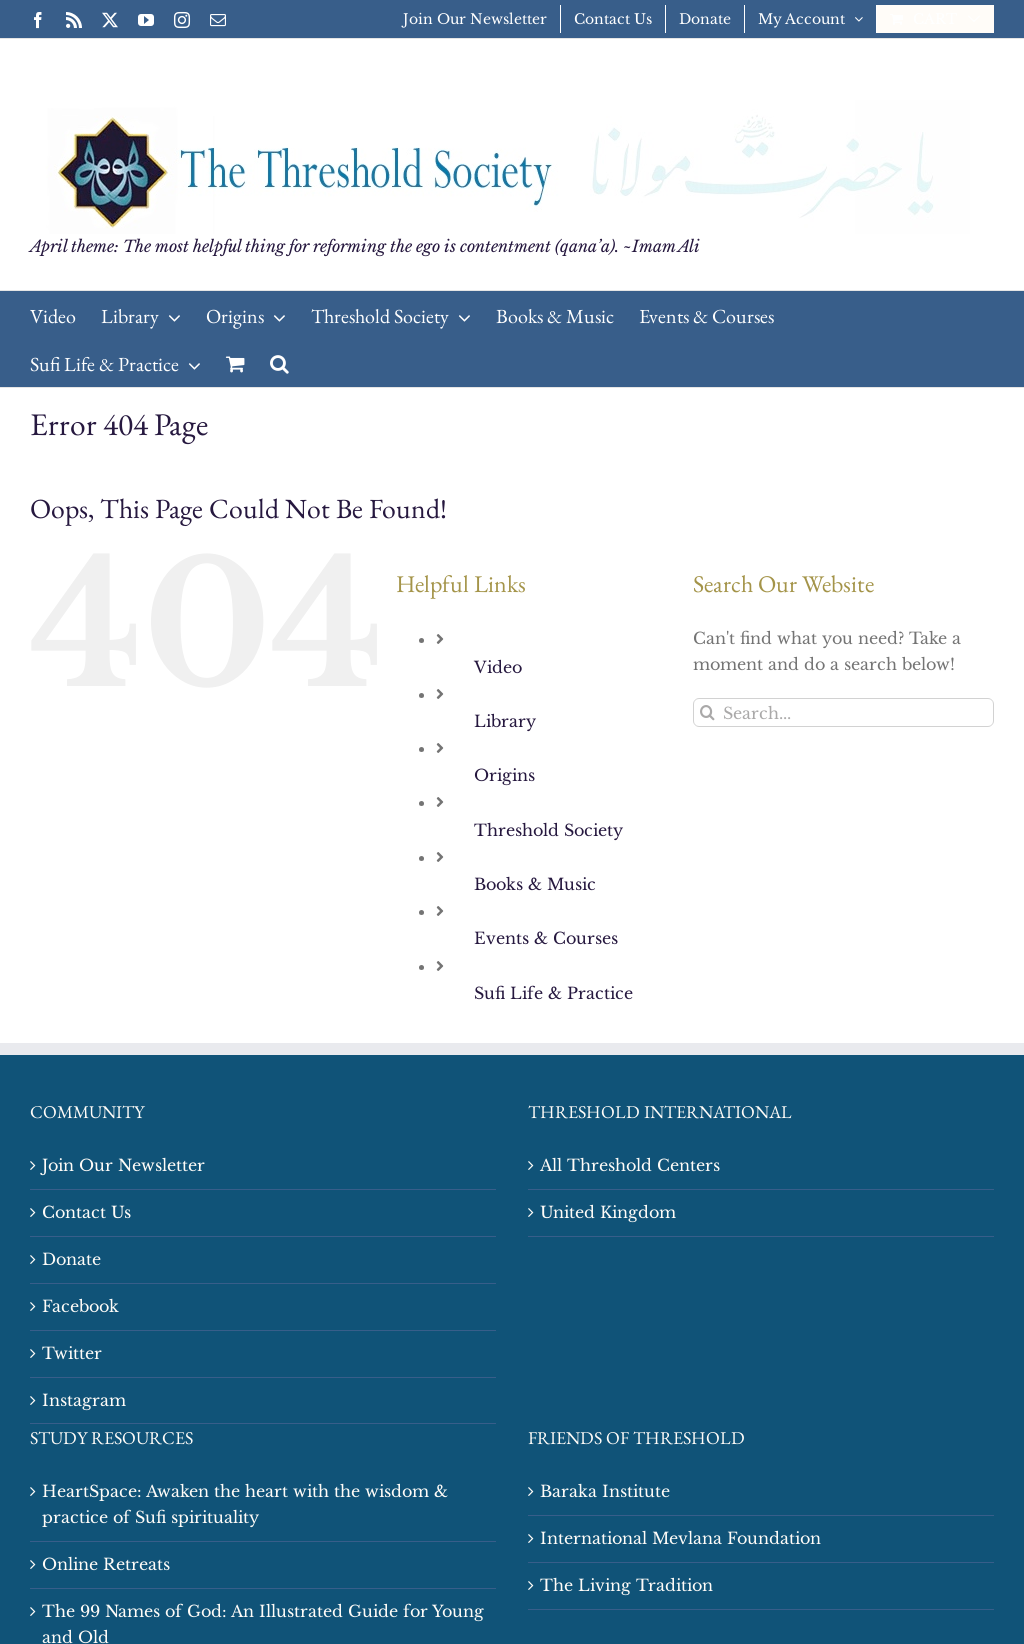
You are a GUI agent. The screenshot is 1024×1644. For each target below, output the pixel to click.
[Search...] (843, 712)
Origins (504, 775)
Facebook (80, 1306)
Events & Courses (546, 938)
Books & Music (535, 884)
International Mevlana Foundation (680, 1538)
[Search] (707, 712)
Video (498, 667)
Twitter (72, 1353)
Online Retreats (106, 1564)
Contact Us (86, 1212)
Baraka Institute (605, 1491)
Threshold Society (548, 830)
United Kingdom (608, 1212)
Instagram (84, 1400)
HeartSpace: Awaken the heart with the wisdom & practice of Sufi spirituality (245, 1504)
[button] (279, 363)
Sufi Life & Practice (553, 993)
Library (505, 721)
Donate (71, 1259)
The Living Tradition (626, 1585)
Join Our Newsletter (123, 1165)
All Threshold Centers (630, 1165)
